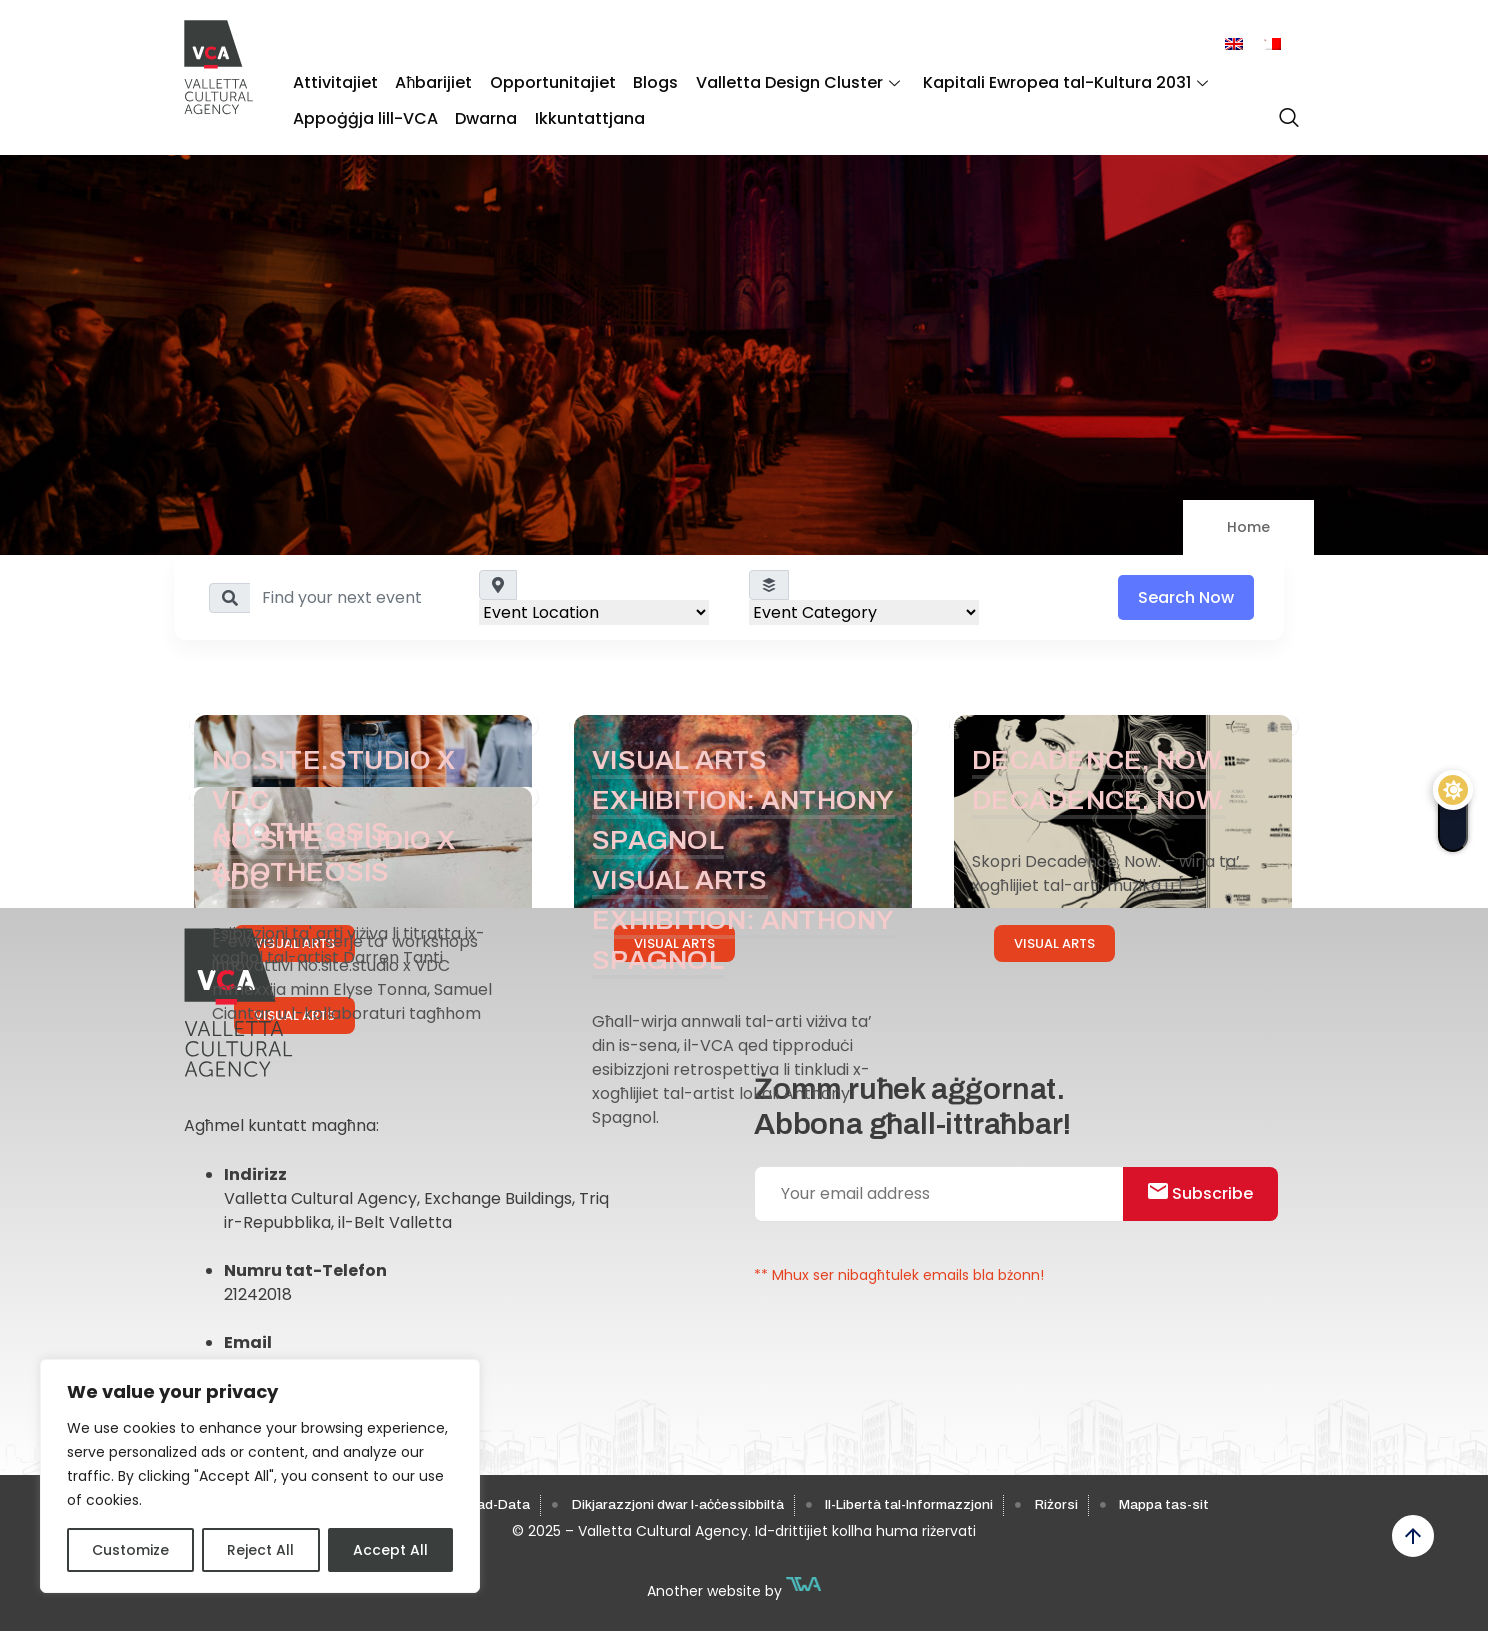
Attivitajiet (333, 80)
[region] (260, 1476)
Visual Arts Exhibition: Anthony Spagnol (736, 799)
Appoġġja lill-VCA (363, 110)
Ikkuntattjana (579, 110)
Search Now (1186, 597)
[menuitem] (1234, 44)
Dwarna (480, 110)
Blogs (640, 80)
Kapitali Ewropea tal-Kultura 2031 (1041, 80)
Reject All (260, 1550)
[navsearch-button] (1284, 109)
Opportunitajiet (542, 80)
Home (1248, 527)
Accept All (390, 1550)
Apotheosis (306, 831)
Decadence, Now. (1106, 759)
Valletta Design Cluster (778, 80)
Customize (130, 1550)
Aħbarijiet (427, 80)
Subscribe (1208, 1196)
